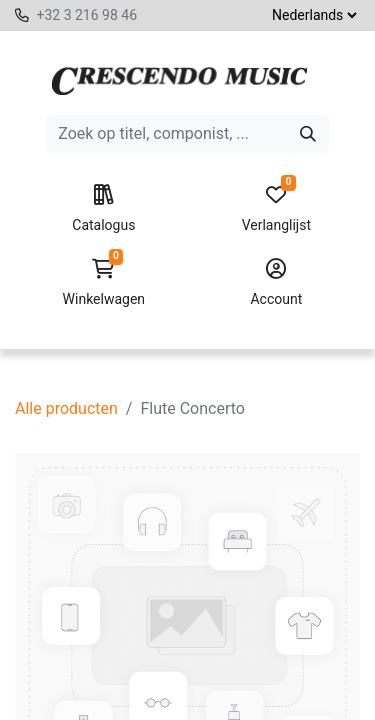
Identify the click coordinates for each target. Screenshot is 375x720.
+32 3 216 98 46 (86, 15)
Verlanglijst (276, 209)
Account (276, 283)
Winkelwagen (103, 283)
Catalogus (103, 209)
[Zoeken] (308, 134)
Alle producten (66, 408)
